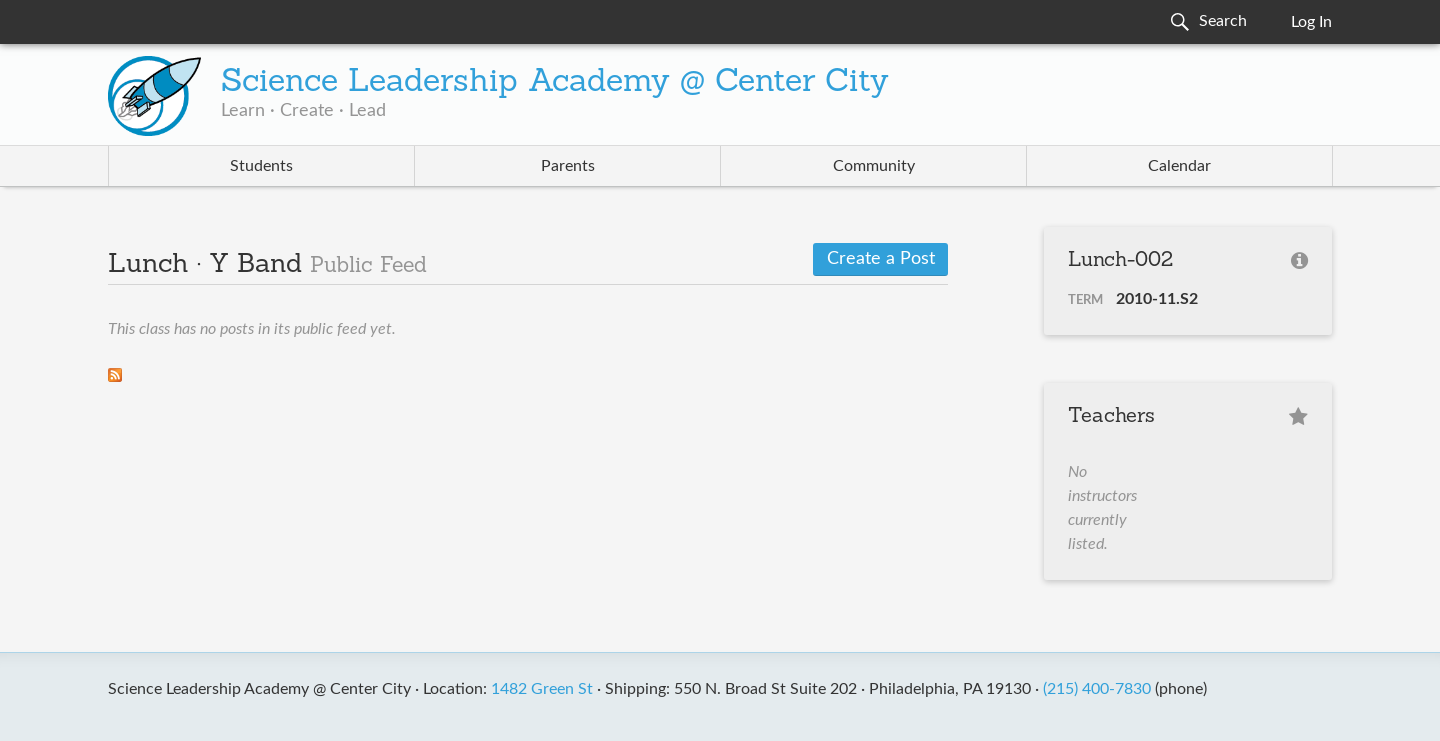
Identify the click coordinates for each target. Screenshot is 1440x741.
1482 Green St (542, 689)
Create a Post (881, 259)
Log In (1311, 22)
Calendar (1179, 166)
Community (874, 166)
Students (261, 166)
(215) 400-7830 (1097, 689)
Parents (568, 166)
